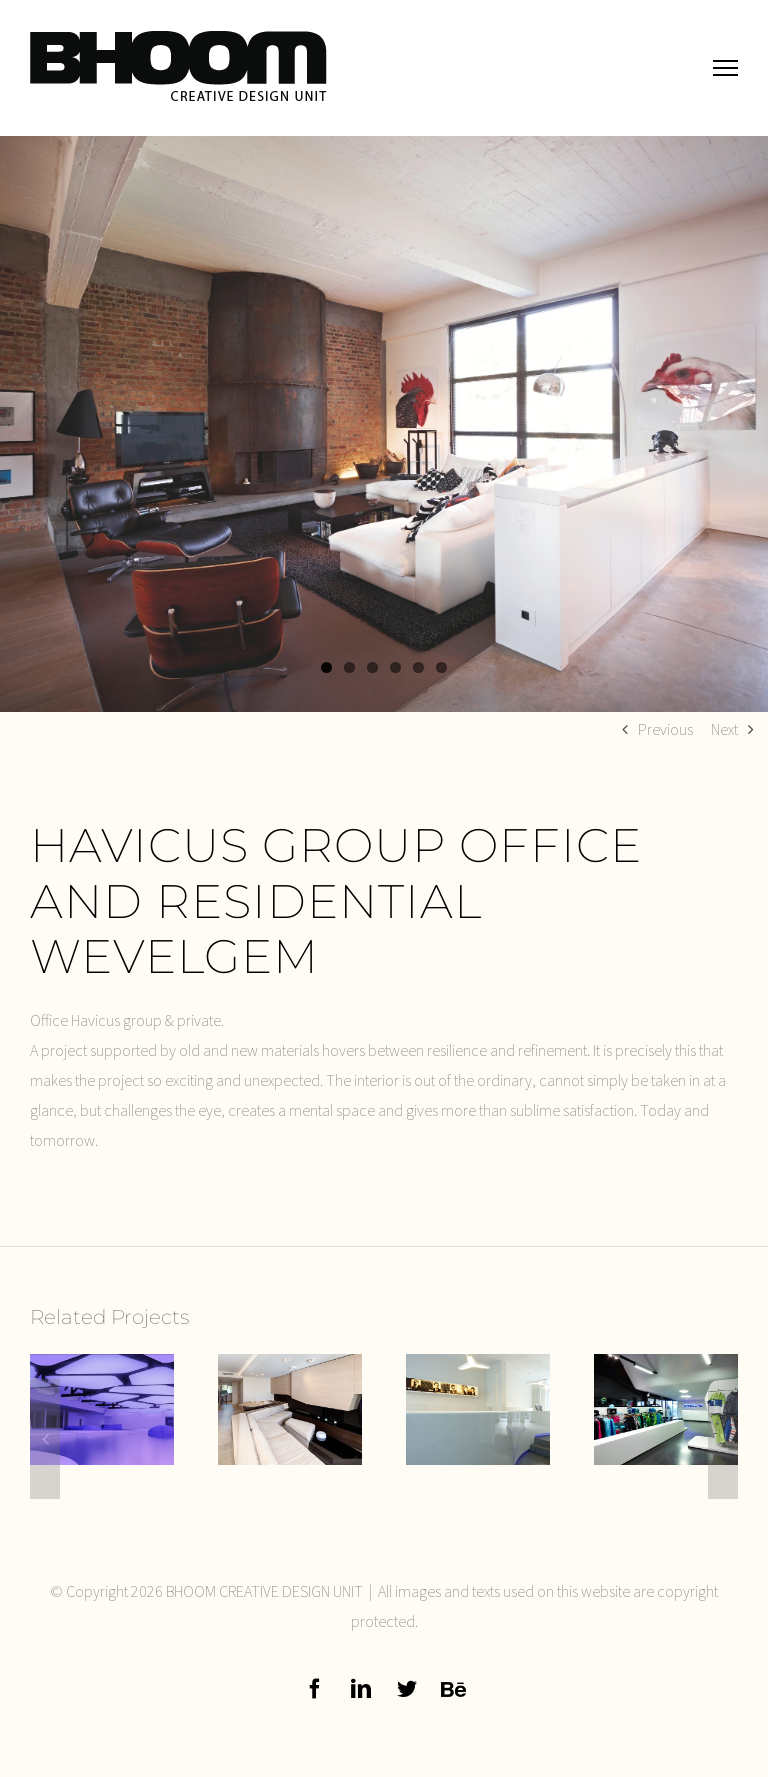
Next (724, 729)
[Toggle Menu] (726, 67)
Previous (665, 729)
